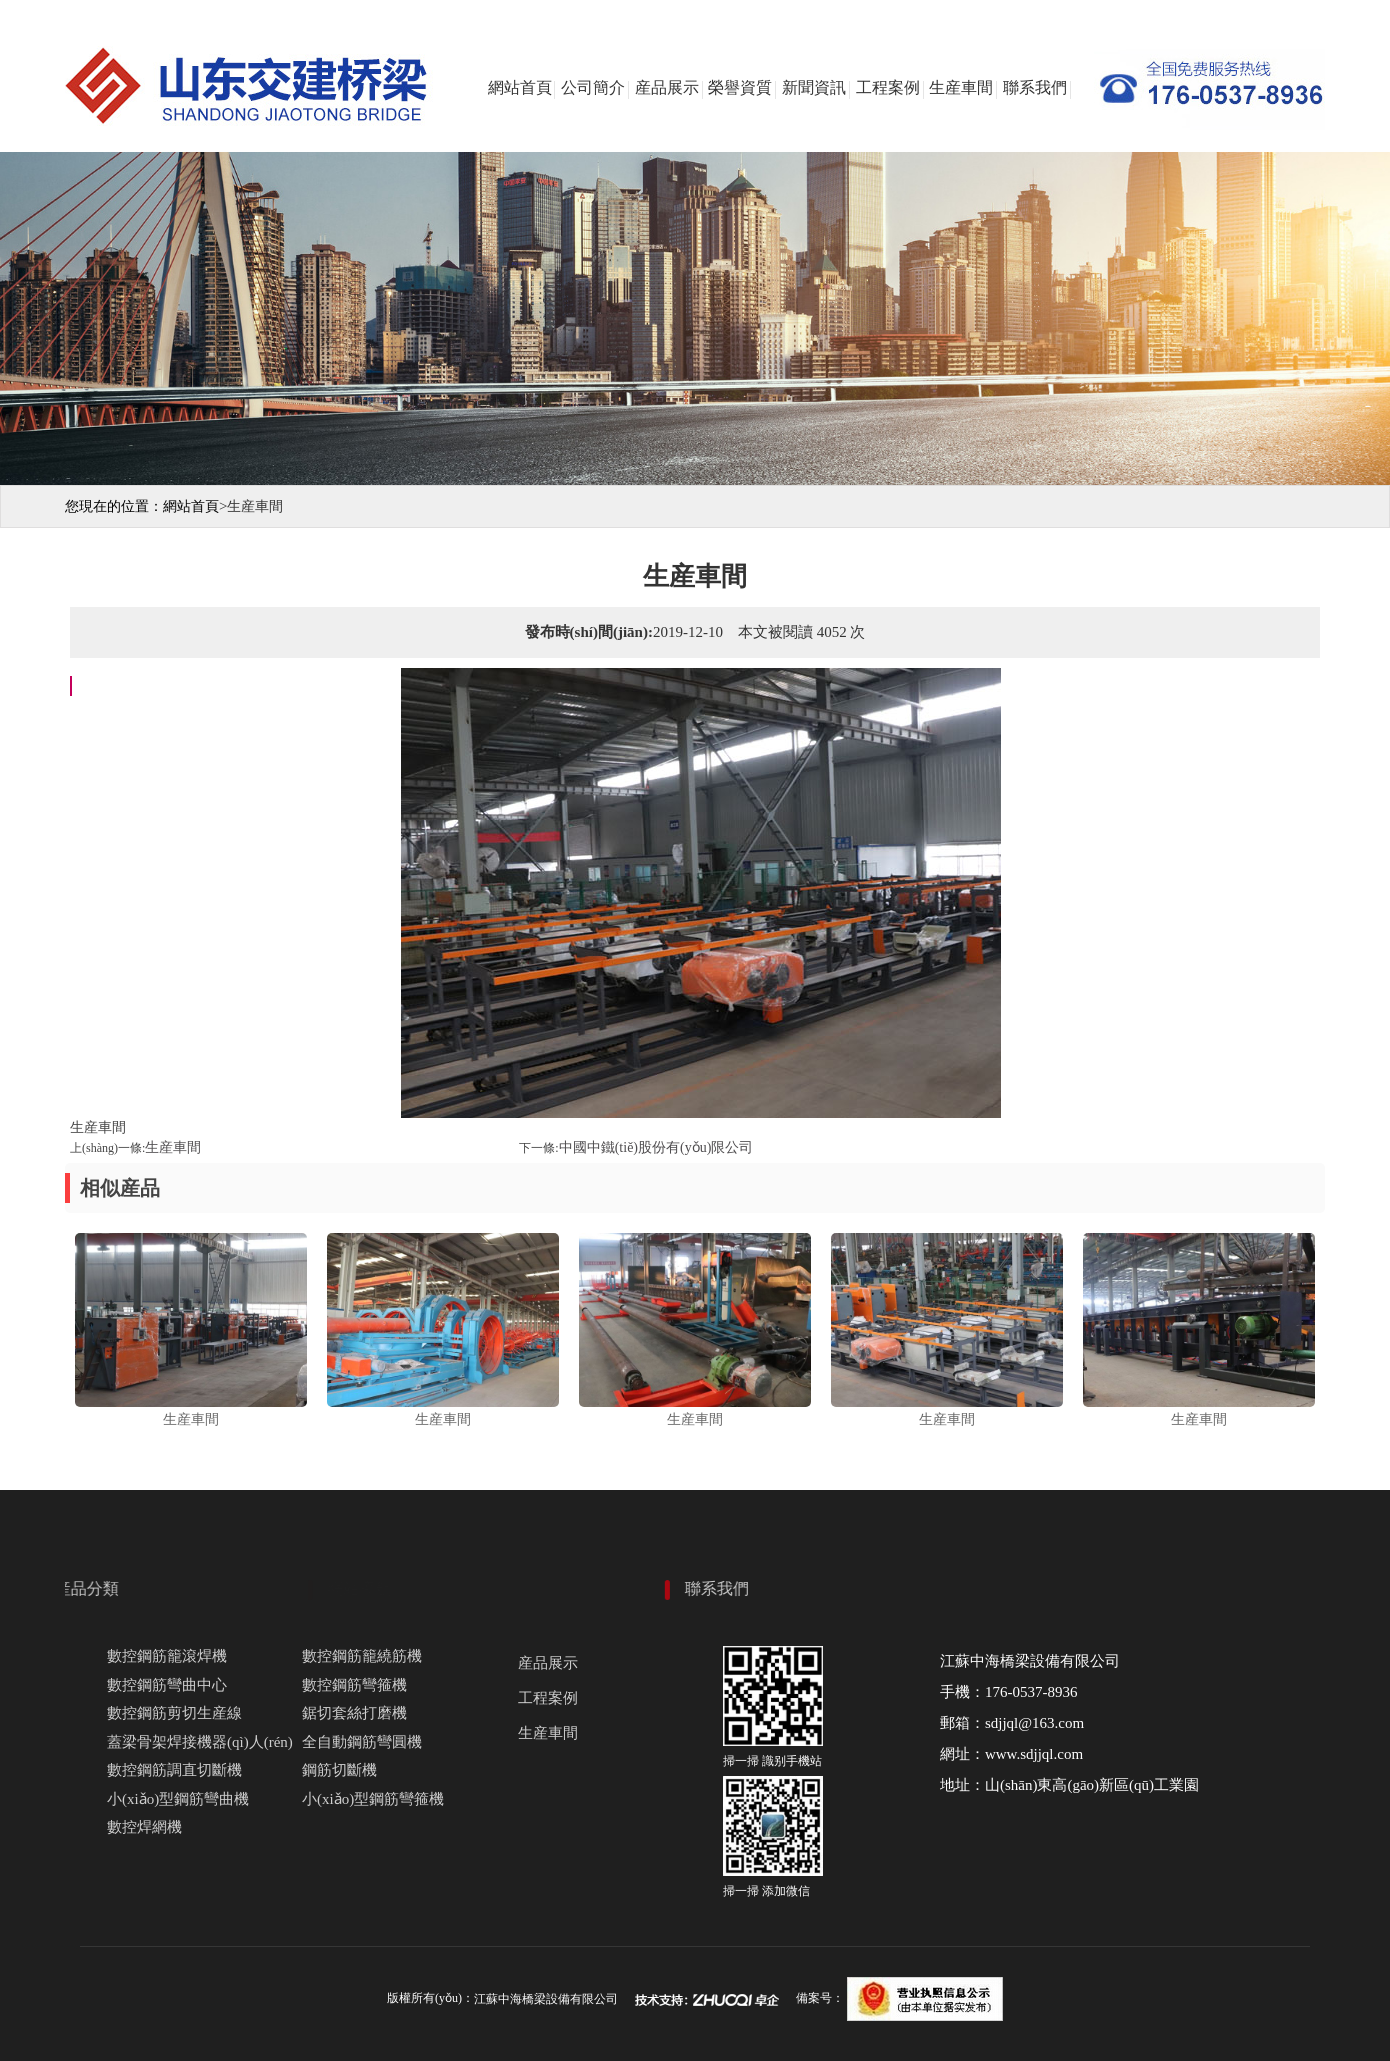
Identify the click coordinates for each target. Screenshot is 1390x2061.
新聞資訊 (814, 87)
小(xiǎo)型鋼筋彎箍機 (373, 1799)
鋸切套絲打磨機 (354, 1713)
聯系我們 (1035, 87)
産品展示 (667, 87)
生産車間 (961, 87)
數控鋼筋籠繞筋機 (362, 1656)
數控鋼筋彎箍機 (354, 1685)
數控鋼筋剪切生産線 (174, 1713)
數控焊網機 (144, 1827)
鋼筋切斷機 (339, 1770)
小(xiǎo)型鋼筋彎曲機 (178, 1799)
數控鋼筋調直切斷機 (174, 1770)
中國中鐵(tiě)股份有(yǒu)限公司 (656, 1147)
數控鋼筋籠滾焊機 (167, 1656)
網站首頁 (520, 87)
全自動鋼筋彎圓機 (362, 1742)
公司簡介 (593, 87)
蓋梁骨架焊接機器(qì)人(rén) (200, 1742)
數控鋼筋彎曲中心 (167, 1685)
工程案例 (888, 87)
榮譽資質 (740, 87)
